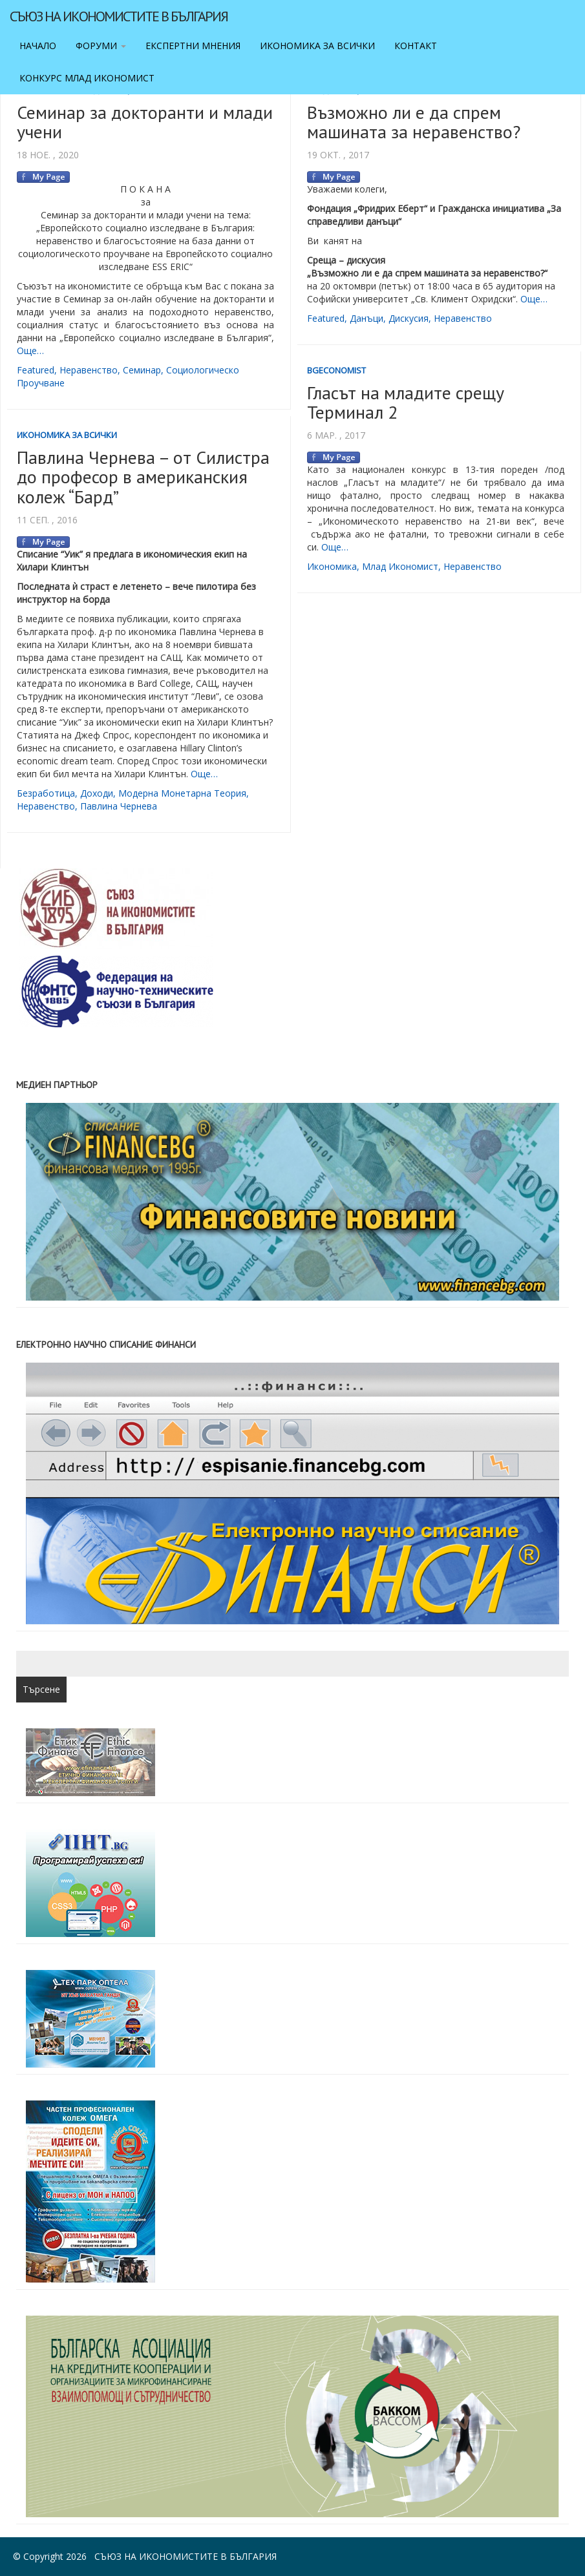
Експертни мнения (192, 45)
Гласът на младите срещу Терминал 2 (405, 402)
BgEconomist (336, 370)
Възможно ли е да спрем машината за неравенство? (413, 122)
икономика (332, 566)
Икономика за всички (317, 45)
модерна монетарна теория (182, 793)
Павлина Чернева (118, 806)
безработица (46, 793)
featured (35, 370)
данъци (366, 318)
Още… (30, 350)
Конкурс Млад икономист (86, 78)
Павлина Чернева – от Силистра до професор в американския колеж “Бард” (143, 477)
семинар (142, 370)
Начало (37, 45)
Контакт (415, 45)
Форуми (101, 45)
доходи (96, 793)
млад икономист (400, 566)
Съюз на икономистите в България (119, 16)
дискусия (408, 318)
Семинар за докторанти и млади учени (145, 122)
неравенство (88, 370)
